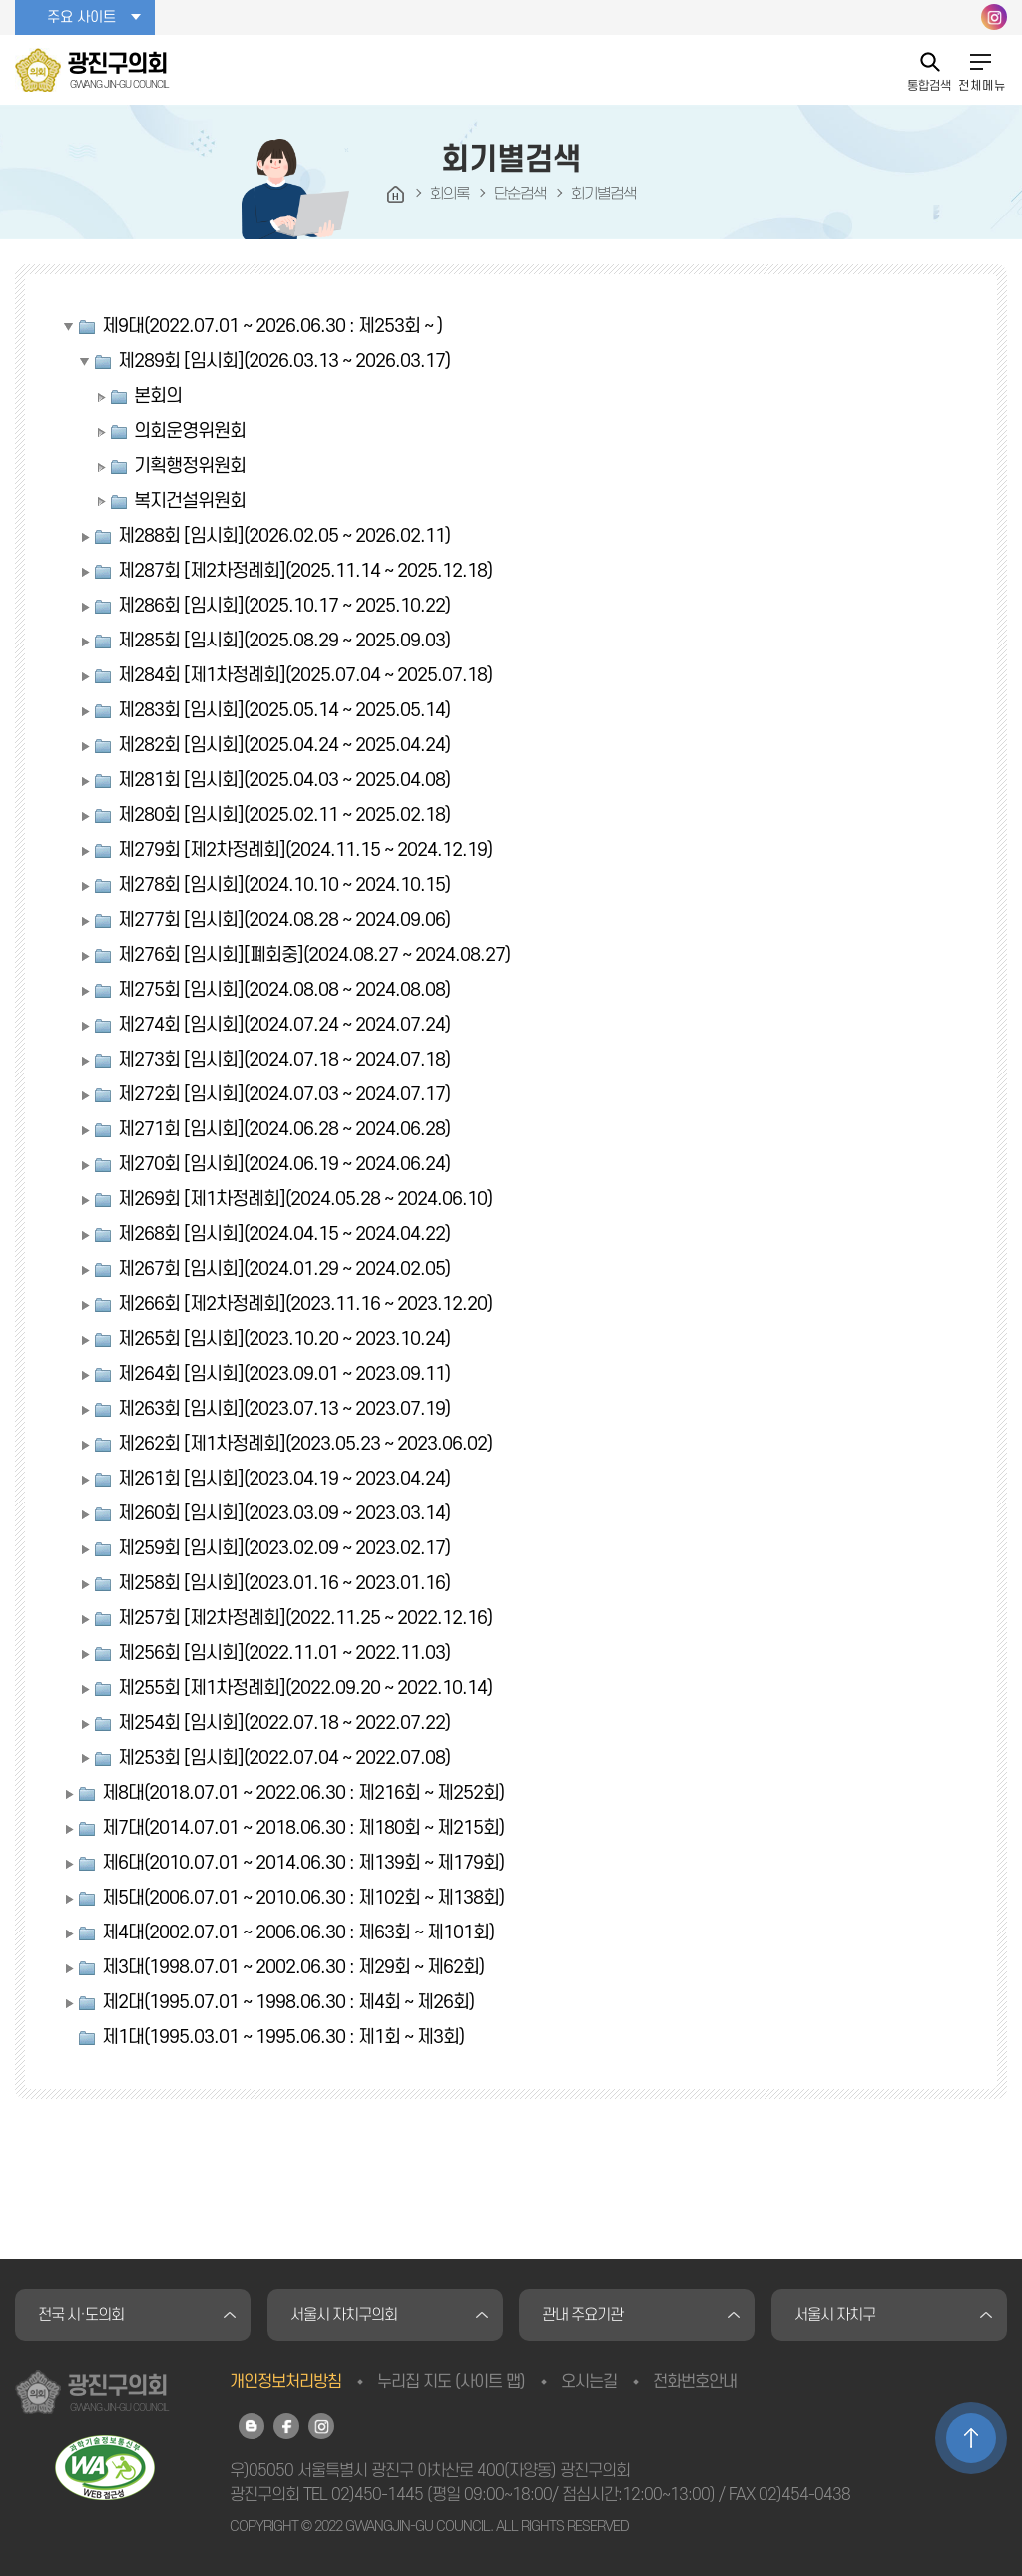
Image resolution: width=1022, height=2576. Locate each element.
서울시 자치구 (834, 2315)
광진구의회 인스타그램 (994, 17)
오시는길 (589, 2382)
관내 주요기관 (582, 2315)
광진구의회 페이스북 (286, 2426)
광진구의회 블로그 (251, 2426)
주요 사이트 (81, 17)
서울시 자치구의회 (343, 2315)
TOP (971, 2438)
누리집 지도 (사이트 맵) (451, 2382)
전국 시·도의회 (81, 2315)
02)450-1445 (377, 2495)
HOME (396, 195)
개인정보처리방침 (285, 2382)
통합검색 (929, 85)
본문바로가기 (0, 0)
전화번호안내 (695, 2382)
